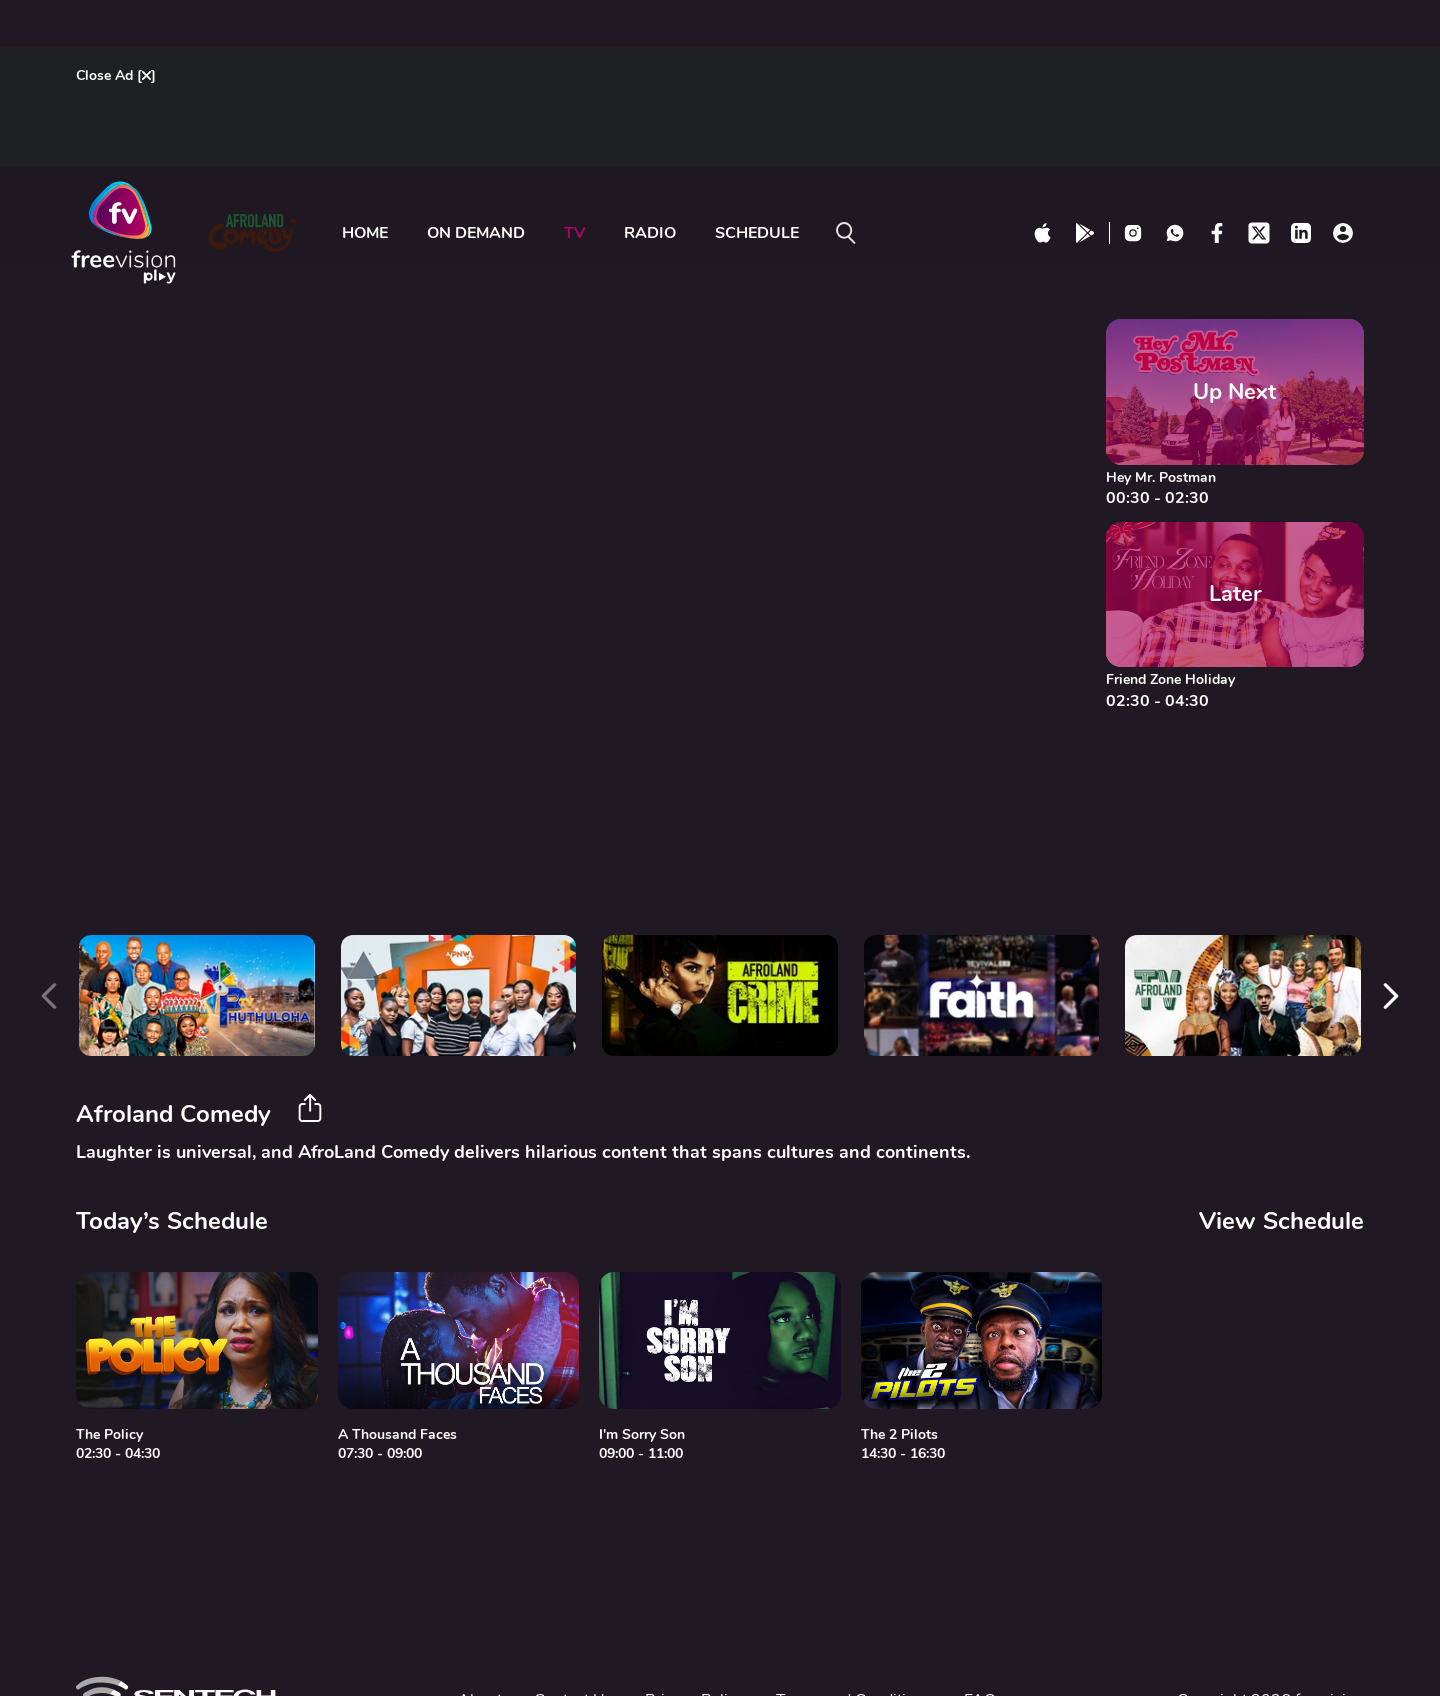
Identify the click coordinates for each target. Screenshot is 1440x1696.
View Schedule (1281, 1221)
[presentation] (49, 996)
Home (365, 233)
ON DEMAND (476, 233)
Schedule (757, 233)
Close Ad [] (116, 75)
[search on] (846, 233)
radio (650, 233)
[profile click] (1343, 233)
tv (574, 233)
